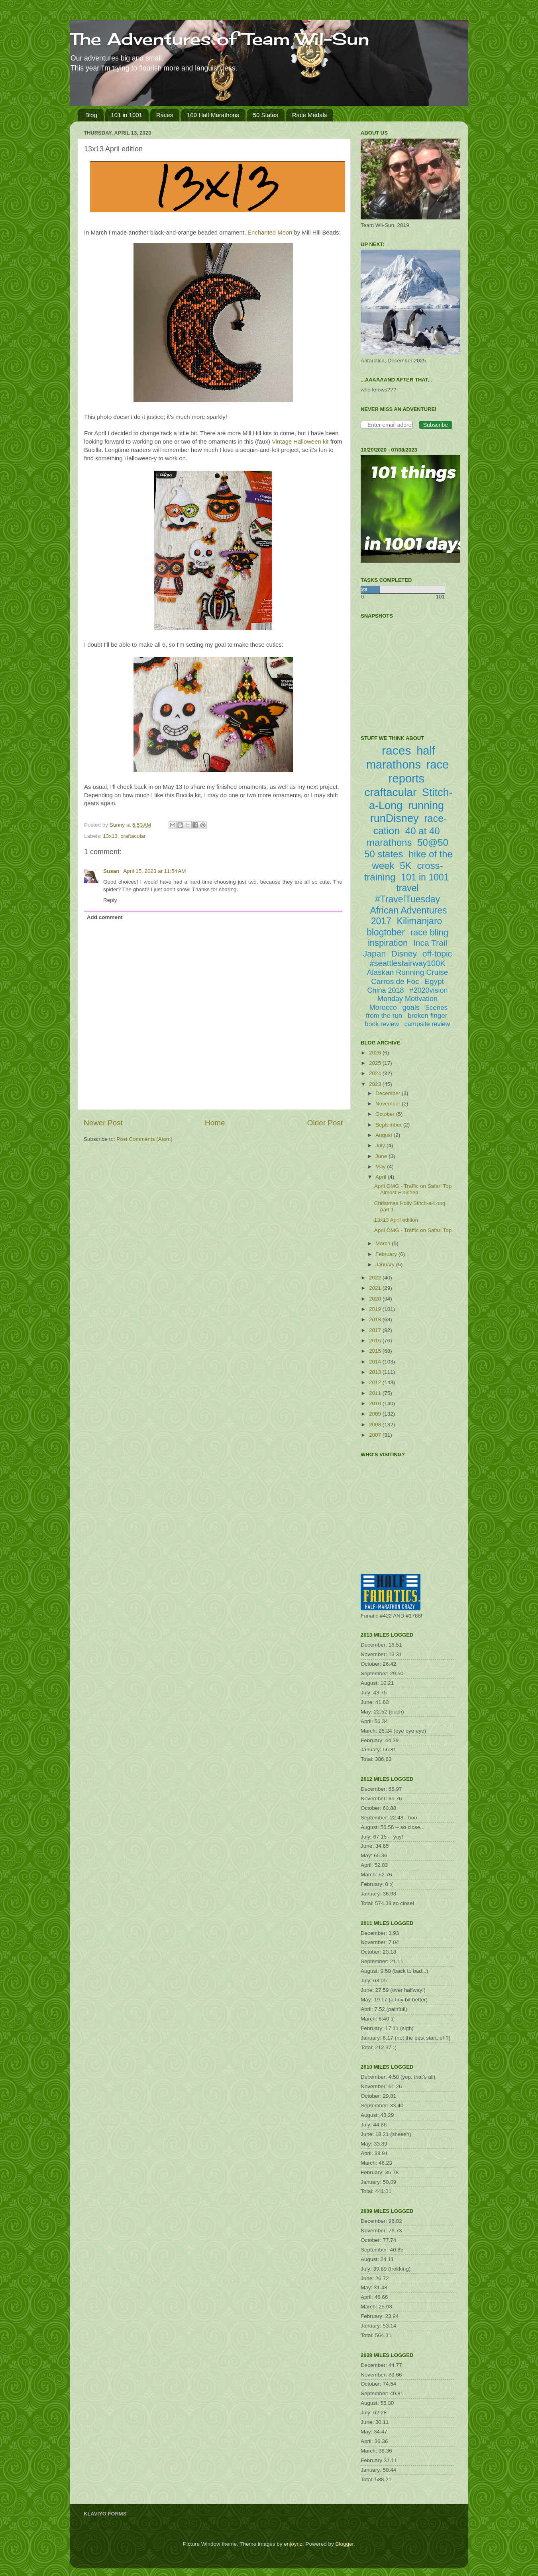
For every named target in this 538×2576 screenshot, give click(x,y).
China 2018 (385, 990)
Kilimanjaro (419, 921)
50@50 (432, 842)
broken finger (427, 1015)
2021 (376, 1288)
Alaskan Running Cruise (407, 972)
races (396, 750)
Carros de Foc (395, 981)
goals (411, 1007)
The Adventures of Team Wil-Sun (219, 39)
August (384, 1135)
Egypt (434, 981)
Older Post (325, 1123)
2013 (376, 1372)
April (381, 1177)
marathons (389, 842)
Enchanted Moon (269, 232)
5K (405, 865)
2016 (376, 1341)
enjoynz (293, 2544)
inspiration (388, 943)
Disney (404, 953)
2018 (376, 1319)
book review (382, 1024)
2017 (376, 1330)
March (383, 1243)
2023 (376, 1084)
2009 (376, 1414)
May (381, 1167)
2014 (376, 1362)
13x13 (110, 836)
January (385, 1264)
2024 (376, 1073)
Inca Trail (430, 942)
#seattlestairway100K (407, 963)
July (381, 1145)
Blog (91, 114)
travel (407, 888)
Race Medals (309, 114)
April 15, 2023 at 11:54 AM (154, 871)
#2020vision (428, 990)
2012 (376, 1382)
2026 (376, 1053)
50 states (383, 854)
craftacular (133, 836)
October (385, 1114)
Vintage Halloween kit (300, 441)
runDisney (394, 818)
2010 (376, 1403)
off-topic (437, 953)
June (382, 1156)
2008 (376, 1425)
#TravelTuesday (407, 899)
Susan (112, 871)
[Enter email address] (387, 425)
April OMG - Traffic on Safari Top (413, 1230)
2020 (376, 1299)
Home (215, 1123)
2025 (376, 1063)
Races (164, 114)
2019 (376, 1309)
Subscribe (435, 425)
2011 (376, 1393)
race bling (429, 932)
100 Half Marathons (213, 114)
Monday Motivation (407, 999)
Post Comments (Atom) (145, 1139)
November (388, 1104)
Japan (374, 953)
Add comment (105, 917)
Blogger (344, 2544)
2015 (376, 1351)
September (389, 1125)
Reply (110, 900)
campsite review (427, 1024)
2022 (376, 1278)
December (388, 1093)
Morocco (383, 1007)
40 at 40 (422, 830)
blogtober (386, 932)
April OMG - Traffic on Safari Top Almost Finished (413, 1189)
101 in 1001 (126, 114)
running (426, 806)
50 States (265, 114)
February (387, 1254)
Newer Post (103, 1123)
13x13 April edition (396, 1220)
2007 (376, 1435)
